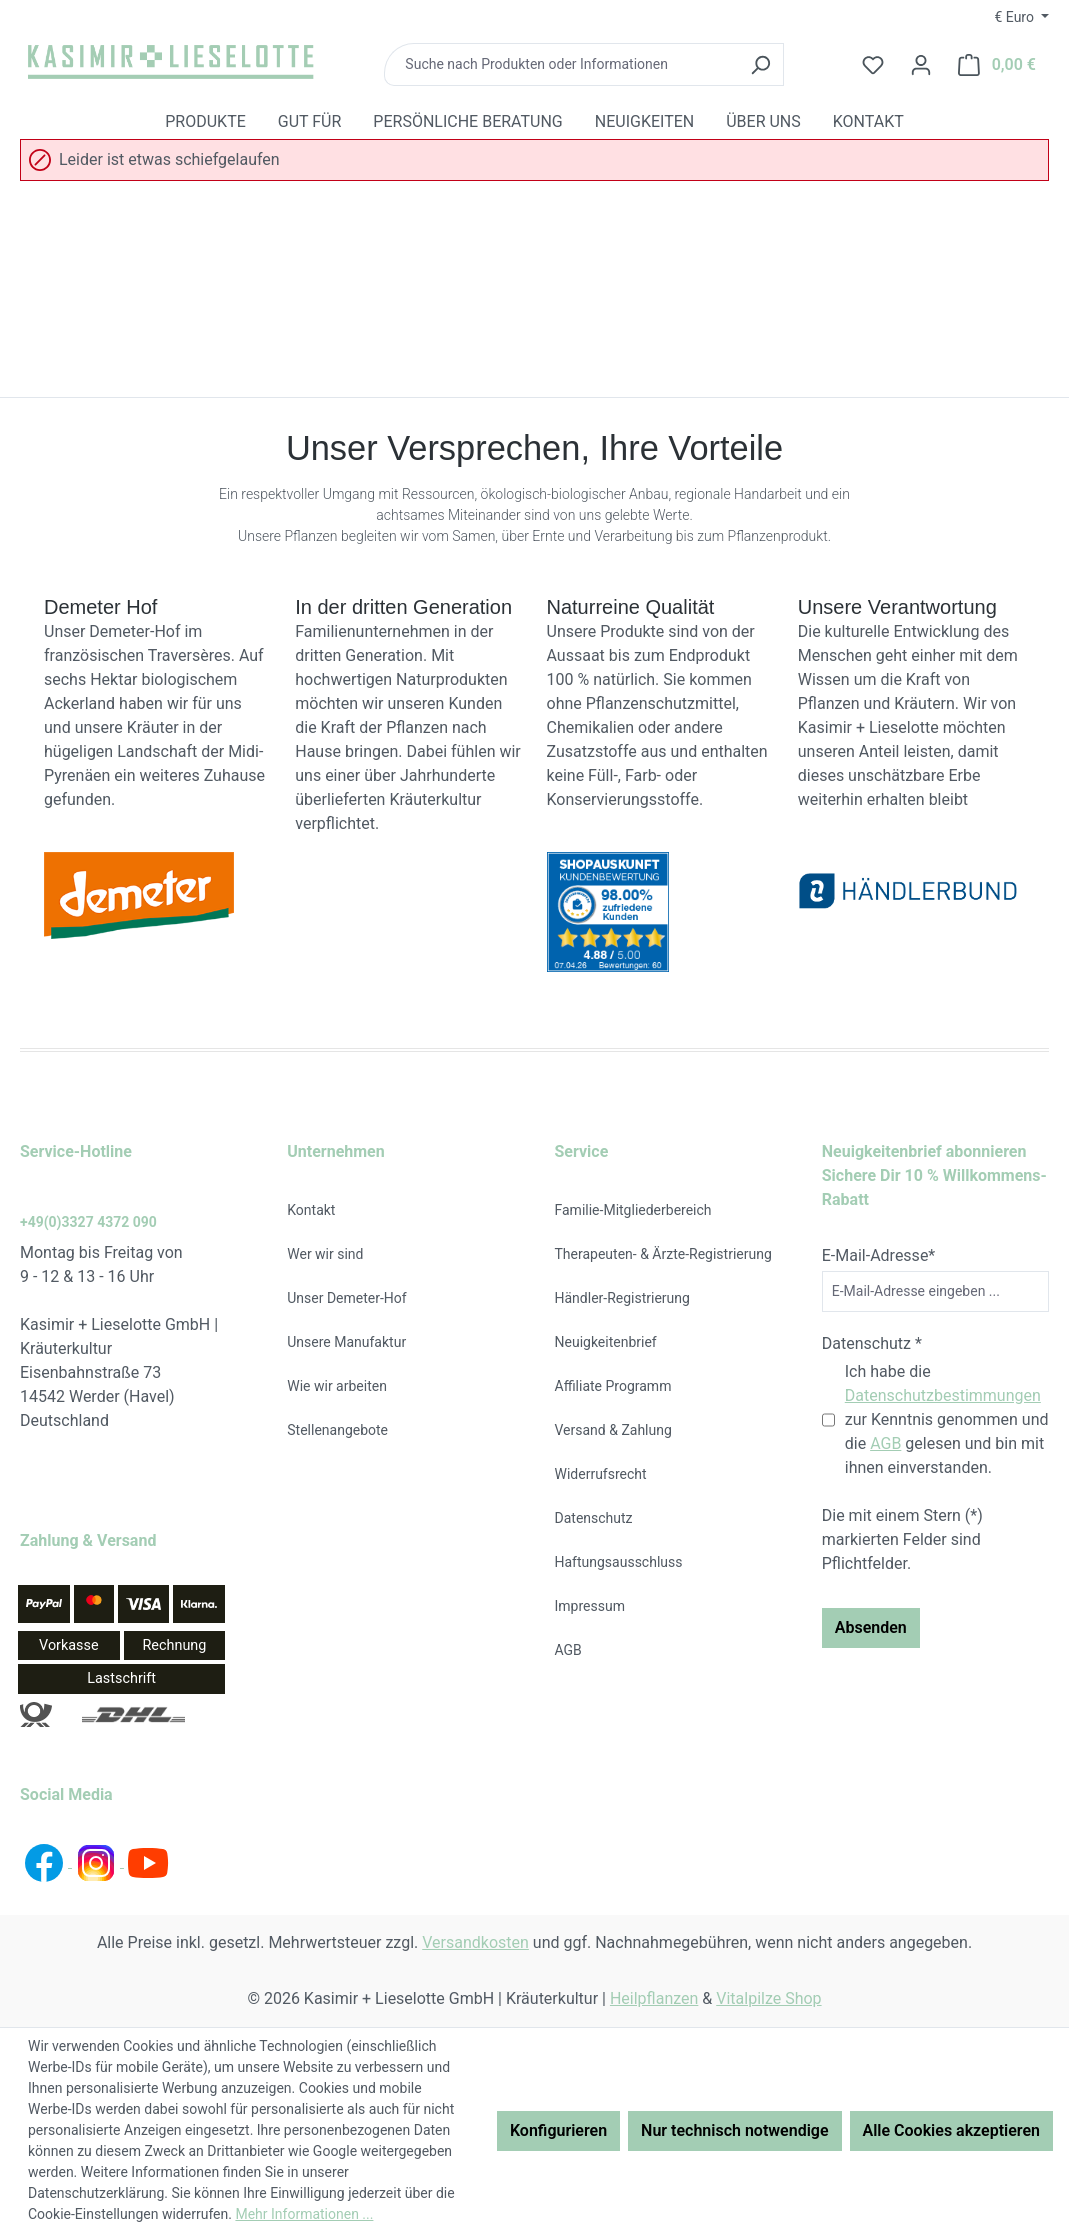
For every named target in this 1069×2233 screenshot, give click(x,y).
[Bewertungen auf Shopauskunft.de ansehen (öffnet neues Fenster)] (660, 912)
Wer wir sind (325, 1254)
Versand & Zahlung (613, 1430)
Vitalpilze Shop (768, 1998)
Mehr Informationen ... (304, 2214)
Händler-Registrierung (622, 1298)
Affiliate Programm (613, 1386)
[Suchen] (760, 64)
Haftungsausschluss (619, 1562)
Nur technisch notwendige (734, 2130)
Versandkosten (475, 1942)
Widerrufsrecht (601, 1474)
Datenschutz (594, 1518)
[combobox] (560, 64)
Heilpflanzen (654, 1998)
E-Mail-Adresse (879, 1255)
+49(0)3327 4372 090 (88, 1222)
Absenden (871, 1627)
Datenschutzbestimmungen (943, 1395)
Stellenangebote (337, 1430)
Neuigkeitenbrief (606, 1342)
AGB (568, 1650)
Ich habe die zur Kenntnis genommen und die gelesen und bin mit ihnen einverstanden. (947, 1419)
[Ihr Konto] (921, 65)
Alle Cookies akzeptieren (951, 2130)
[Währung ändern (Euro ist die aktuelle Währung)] (1021, 17)
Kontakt (311, 1210)
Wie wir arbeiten (337, 1386)
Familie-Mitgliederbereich (633, 1210)
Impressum (590, 1606)
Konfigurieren (558, 2130)
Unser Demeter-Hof (346, 1298)
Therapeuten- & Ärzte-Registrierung (663, 1254)
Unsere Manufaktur (346, 1342)
